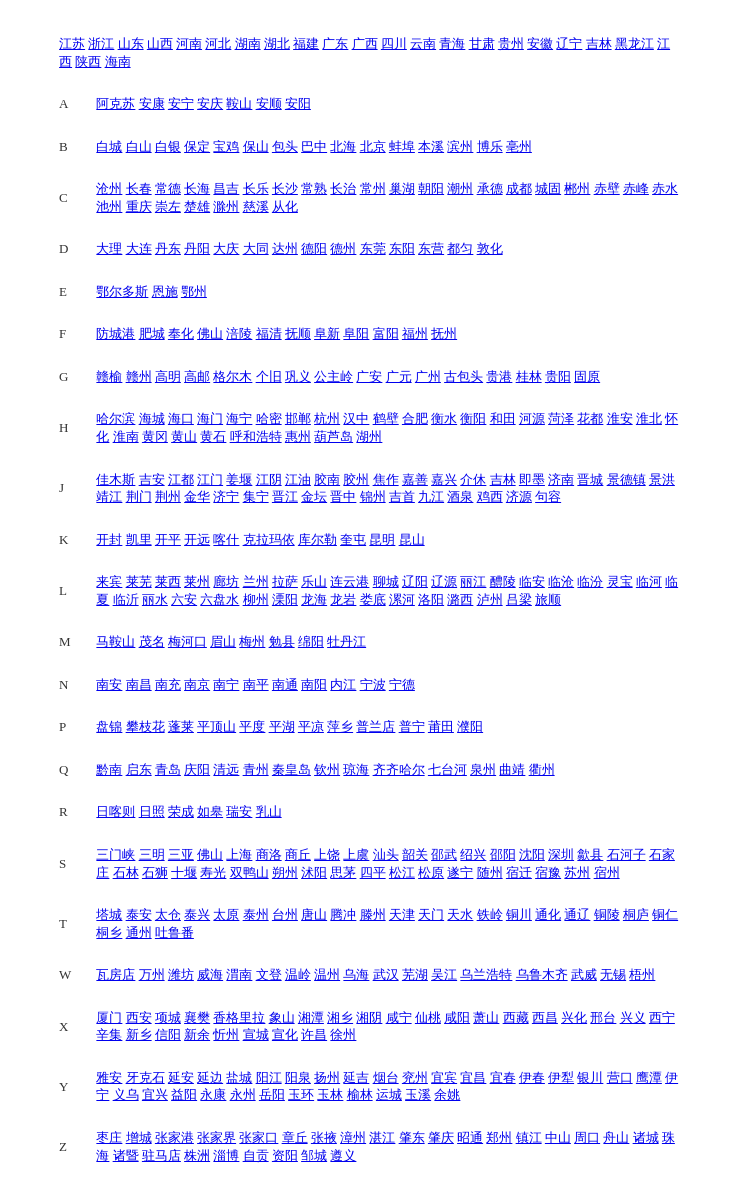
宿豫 (548, 872)
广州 (428, 376)
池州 (109, 206)
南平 (256, 684)
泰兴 (197, 914)
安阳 (298, 103)
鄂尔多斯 (122, 291)
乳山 (269, 811)
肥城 (152, 333)
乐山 (314, 581)
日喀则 (115, 811)
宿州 (607, 872)
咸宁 (399, 1017)
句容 (548, 496)
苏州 (577, 872)
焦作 (386, 479)
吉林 (599, 43)
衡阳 (473, 418)
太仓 (168, 914)
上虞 (356, 854)
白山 (139, 146)
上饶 (327, 854)
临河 (649, 581)
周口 (587, 1137)
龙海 (314, 599)
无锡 (613, 974)
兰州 (256, 581)
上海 (239, 854)
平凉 (311, 726)
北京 (373, 146)
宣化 (285, 1034)
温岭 (298, 974)
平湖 (282, 726)
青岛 (168, 769)
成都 (519, 188)
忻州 (226, 1034)
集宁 (256, 496)
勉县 (282, 641)
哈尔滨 (115, 418)
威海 (210, 974)
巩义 (298, 376)
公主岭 (333, 376)
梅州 (252, 641)
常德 (168, 188)
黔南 (109, 769)
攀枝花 (145, 726)
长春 (139, 188)
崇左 (168, 206)
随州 (490, 872)
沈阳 (532, 854)
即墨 (532, 479)
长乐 (256, 188)
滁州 (226, 206)
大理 (109, 248)
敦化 (490, 248)
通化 (548, 914)
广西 (365, 43)
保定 (197, 146)
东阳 (402, 248)
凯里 (139, 539)
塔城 (109, 914)
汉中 (356, 418)
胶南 (327, 479)
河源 (532, 418)
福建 (306, 43)
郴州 (577, 188)
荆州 (168, 496)
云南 (423, 43)
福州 (415, 333)
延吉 (356, 1077)
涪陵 (239, 333)
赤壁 (607, 188)
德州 (343, 248)
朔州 (285, 872)
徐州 (343, 1034)
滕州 (373, 914)
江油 (298, 479)
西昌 (545, 1017)
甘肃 (482, 43)
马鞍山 (115, 641)
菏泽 (561, 418)
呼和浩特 (256, 436)
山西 (160, 43)
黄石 (213, 436)
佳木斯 (115, 479)
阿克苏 (115, 103)
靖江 (109, 496)
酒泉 (460, 496)
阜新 (327, 333)
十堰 (184, 872)
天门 (431, 914)
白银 (168, 146)
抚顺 (298, 333)
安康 (152, 103)
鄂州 (194, 291)
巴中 (314, 146)
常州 (373, 188)
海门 (210, 418)
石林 (126, 872)
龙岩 (343, 599)
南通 (285, 684)
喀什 (226, 539)
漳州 (353, 1137)
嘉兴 (444, 479)
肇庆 (441, 1137)
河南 (189, 43)
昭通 (470, 1137)
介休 (473, 479)
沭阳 (314, 872)
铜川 (519, 914)
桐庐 (636, 914)
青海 (452, 43)
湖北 (277, 43)
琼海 (356, 769)
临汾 (590, 581)
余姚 (447, 1094)
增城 (139, 1137)
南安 (109, 684)
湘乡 (340, 1017)
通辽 (577, 914)
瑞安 (239, 811)
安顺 (269, 103)
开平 (168, 539)
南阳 (314, 684)
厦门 (109, 1017)
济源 (519, 496)
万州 (152, 974)
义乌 (126, 1094)
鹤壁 (386, 418)
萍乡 (340, 726)
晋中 (343, 496)
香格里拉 (239, 1017)
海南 (118, 61)
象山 (282, 1017)
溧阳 (285, 599)
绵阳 (311, 641)
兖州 (415, 1077)
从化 (285, 206)
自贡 (256, 1155)
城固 (548, 188)
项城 (168, 1017)
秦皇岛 (291, 769)
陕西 (88, 61)
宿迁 (519, 872)
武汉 (386, 974)
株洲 (197, 1155)
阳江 (269, 1077)
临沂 (126, 599)
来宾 (109, 581)
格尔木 (232, 376)
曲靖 (512, 769)
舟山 (616, 1137)
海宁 (239, 418)
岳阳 (272, 1094)
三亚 (181, 854)
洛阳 (431, 599)
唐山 (314, 914)
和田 (503, 418)
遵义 (343, 1155)
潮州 (460, 188)
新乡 (139, 1034)
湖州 (369, 436)
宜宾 (444, 1077)
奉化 (181, 333)
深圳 (561, 854)
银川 (590, 1077)
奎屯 (353, 539)
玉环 (301, 1094)
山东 (131, 43)
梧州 (642, 974)
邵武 (444, 854)
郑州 (499, 1137)
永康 (213, 1094)
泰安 (139, 914)
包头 (285, 146)
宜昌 (473, 1077)
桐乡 (109, 932)
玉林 (330, 1094)
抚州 (444, 333)
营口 (620, 1077)
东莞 (373, 248)
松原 (431, 872)
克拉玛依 (269, 539)
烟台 (386, 1077)
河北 (218, 43)
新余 (197, 1034)
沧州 (109, 188)
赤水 (665, 188)
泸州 (490, 599)
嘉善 (415, 479)
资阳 (285, 1155)
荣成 (181, 811)
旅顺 (548, 599)
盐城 (239, 1077)
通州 (139, 932)
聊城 (386, 581)
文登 (269, 974)
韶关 (415, 854)
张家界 (216, 1137)
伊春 (532, 1077)
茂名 (152, 641)
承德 (490, 188)
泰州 (256, 914)
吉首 (402, 496)
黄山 (184, 436)
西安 (139, 1017)
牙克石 (145, 1077)
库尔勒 (317, 539)
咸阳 (457, 1017)
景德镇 (626, 479)
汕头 (386, 854)
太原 (226, 914)
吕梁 (519, 599)
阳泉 (298, 1077)
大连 (139, 248)
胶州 (356, 479)
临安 (532, 581)
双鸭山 (249, 872)
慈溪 (256, 206)
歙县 (590, 854)
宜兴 (155, 1094)
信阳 (168, 1034)
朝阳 (431, 188)
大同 (256, 248)
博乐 (490, 146)
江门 (210, 479)
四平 (373, 872)
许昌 (314, 1034)
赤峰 (636, 188)
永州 (243, 1094)
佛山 (210, 333)
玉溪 (418, 1094)
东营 (431, 248)
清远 (226, 769)
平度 (252, 726)
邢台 (603, 1017)
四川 (394, 43)
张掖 (324, 1137)
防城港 (115, 333)
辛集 (109, 1034)
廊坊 (226, 581)
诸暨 (126, 1155)
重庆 (139, 206)
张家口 (258, 1137)
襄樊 (197, 1017)
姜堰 (239, 479)
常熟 (314, 188)
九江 (431, 496)
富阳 (386, 333)
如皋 (210, 811)
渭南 (239, 974)
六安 (184, 599)
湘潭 (311, 1017)
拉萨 (285, 581)
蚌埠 (402, 146)
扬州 (327, 1077)
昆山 (412, 539)
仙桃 (428, 1017)
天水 (460, 914)
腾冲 (343, 914)
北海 (343, 146)
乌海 (356, 974)
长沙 (285, 188)
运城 (389, 1094)
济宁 (226, 496)
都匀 (460, 248)
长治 (343, 188)
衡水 (444, 418)
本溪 (431, 146)
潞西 (460, 599)
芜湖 (415, 974)
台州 (285, 914)
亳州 (519, 146)
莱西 (168, 581)
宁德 (402, 684)
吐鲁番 (174, 932)
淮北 (649, 418)
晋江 (285, 496)
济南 (561, 479)
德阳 (314, 248)
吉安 (152, 479)
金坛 (314, 496)
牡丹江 (346, 641)
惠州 (298, 436)
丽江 (473, 581)
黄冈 (155, 436)
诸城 (646, 1137)
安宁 (181, 103)
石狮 (155, 872)
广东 (335, 43)
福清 (269, 333)
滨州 (460, 146)
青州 (256, 769)
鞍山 (239, 103)
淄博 (226, 1155)
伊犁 (561, 1077)
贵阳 (558, 376)
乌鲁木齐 (542, 974)
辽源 (444, 581)
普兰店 (375, 726)
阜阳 (356, 333)
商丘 (298, 854)
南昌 (139, 684)
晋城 (590, 479)
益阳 (184, 1094)
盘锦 (109, 726)
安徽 (540, 43)
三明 (152, 854)
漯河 (402, 599)
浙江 (101, 43)
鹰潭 (649, 1077)
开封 (109, 539)
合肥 (415, 418)
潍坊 (181, 974)
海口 (181, 418)
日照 (152, 811)
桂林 (529, 376)
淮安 (620, 418)
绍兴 (473, 854)
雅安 (109, 1077)
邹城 (314, 1155)
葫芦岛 (333, 436)
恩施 (165, 291)
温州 (327, 974)
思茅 (343, 872)
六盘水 (219, 599)
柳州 (256, 599)
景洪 (662, 479)
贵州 (511, 43)
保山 (256, 146)
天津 (402, 914)
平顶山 (216, 726)
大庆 (226, 248)
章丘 (295, 1137)
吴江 (444, 974)
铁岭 (490, 914)
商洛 (269, 854)
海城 (152, 418)
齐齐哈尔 (399, 769)
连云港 (349, 581)
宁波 (373, 684)
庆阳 (197, 769)
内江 (343, 684)
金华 (197, 496)
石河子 (626, 854)
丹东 (168, 248)
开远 (197, 539)
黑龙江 (634, 43)
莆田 (441, 726)
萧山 (486, 1017)
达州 (285, 248)
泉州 (483, 769)
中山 (558, 1137)
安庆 (210, 103)
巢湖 (402, 188)
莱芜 (139, 581)
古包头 (463, 376)
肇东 (412, 1137)
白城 (109, 146)
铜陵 (607, 914)
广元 (399, 376)
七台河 (447, 769)
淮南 (126, 436)
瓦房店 (115, 974)
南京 (197, 684)
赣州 (139, 376)
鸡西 (490, 496)
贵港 (499, 376)
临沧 (561, 581)
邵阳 (503, 854)
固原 (587, 376)
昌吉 (226, 188)
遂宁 (460, 872)
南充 (168, 684)
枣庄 (109, 1137)
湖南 (248, 43)
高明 (168, 376)
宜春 (503, 1077)
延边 (210, 1077)
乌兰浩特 (486, 974)
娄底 (373, 599)
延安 (181, 1077)
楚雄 (197, 206)
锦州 (373, 496)
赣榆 (109, 376)
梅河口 (187, 641)
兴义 (633, 1017)
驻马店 (161, 1155)
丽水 (155, 599)
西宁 (662, 1017)
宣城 (256, 1034)
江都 (181, 479)
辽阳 (415, 581)
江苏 (72, 43)
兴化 (574, 1017)
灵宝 (620, 581)
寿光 (213, 872)
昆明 (382, 539)
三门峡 (115, 854)
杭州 (327, 418)
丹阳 (197, 248)
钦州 (327, 769)
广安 (369, 376)
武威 (584, 974)
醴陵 (503, 581)
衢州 (542, 769)
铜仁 (665, 914)
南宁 (226, 684)
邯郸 (298, 418)
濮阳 (470, 726)
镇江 (529, 1137)
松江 (402, 872)
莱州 (197, 581)
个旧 (269, 376)
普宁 (412, 726)
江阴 (269, 479)
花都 (590, 418)
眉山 (223, 641)
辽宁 (569, 43)
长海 (197, 188)
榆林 (360, 1094)
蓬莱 (181, 726)
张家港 (174, 1137)
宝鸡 (226, 146)
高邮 (197, 376)
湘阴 (369, 1017)
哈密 (269, 418)
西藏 (516, 1017)
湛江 (382, 1137)
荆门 (139, 496)
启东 (139, 769)
